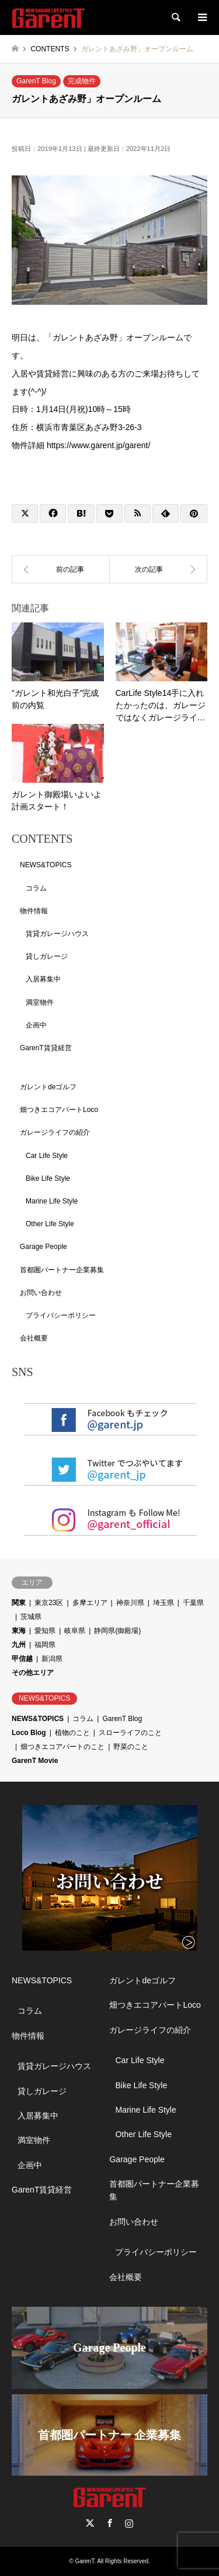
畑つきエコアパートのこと (62, 1747)
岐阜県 (74, 1631)
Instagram (129, 2523)
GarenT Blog (36, 81)
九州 (19, 1645)
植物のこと (72, 1733)
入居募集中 (43, 979)
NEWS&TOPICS (45, 865)
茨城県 (30, 1617)
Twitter (90, 2523)
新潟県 (51, 1659)
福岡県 (44, 1645)
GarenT (84, 2561)
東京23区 (48, 1603)
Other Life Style (50, 1224)
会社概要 (34, 1338)
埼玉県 (163, 1603)
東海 (19, 1631)
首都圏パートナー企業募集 (62, 1270)
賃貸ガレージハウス (57, 934)
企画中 (36, 1025)
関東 (19, 1603)
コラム (36, 888)
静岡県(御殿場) (117, 1631)
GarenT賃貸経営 (46, 1048)
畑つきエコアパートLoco (59, 1110)
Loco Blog (29, 1733)
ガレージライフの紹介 (55, 1132)
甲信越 (22, 1659)
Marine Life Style (52, 1201)
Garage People (43, 1247)
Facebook (110, 2523)
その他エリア (33, 1673)
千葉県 (193, 1603)
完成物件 (82, 81)
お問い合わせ (41, 1293)
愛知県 (44, 1631)
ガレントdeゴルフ (48, 1087)
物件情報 (34, 911)
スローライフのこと (130, 1733)
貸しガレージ (47, 956)
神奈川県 (130, 1603)
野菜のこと (130, 1747)
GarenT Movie (35, 1761)
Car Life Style (47, 1156)
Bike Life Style (48, 1178)
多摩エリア (89, 1603)
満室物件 (40, 1002)
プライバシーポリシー (61, 1315)
